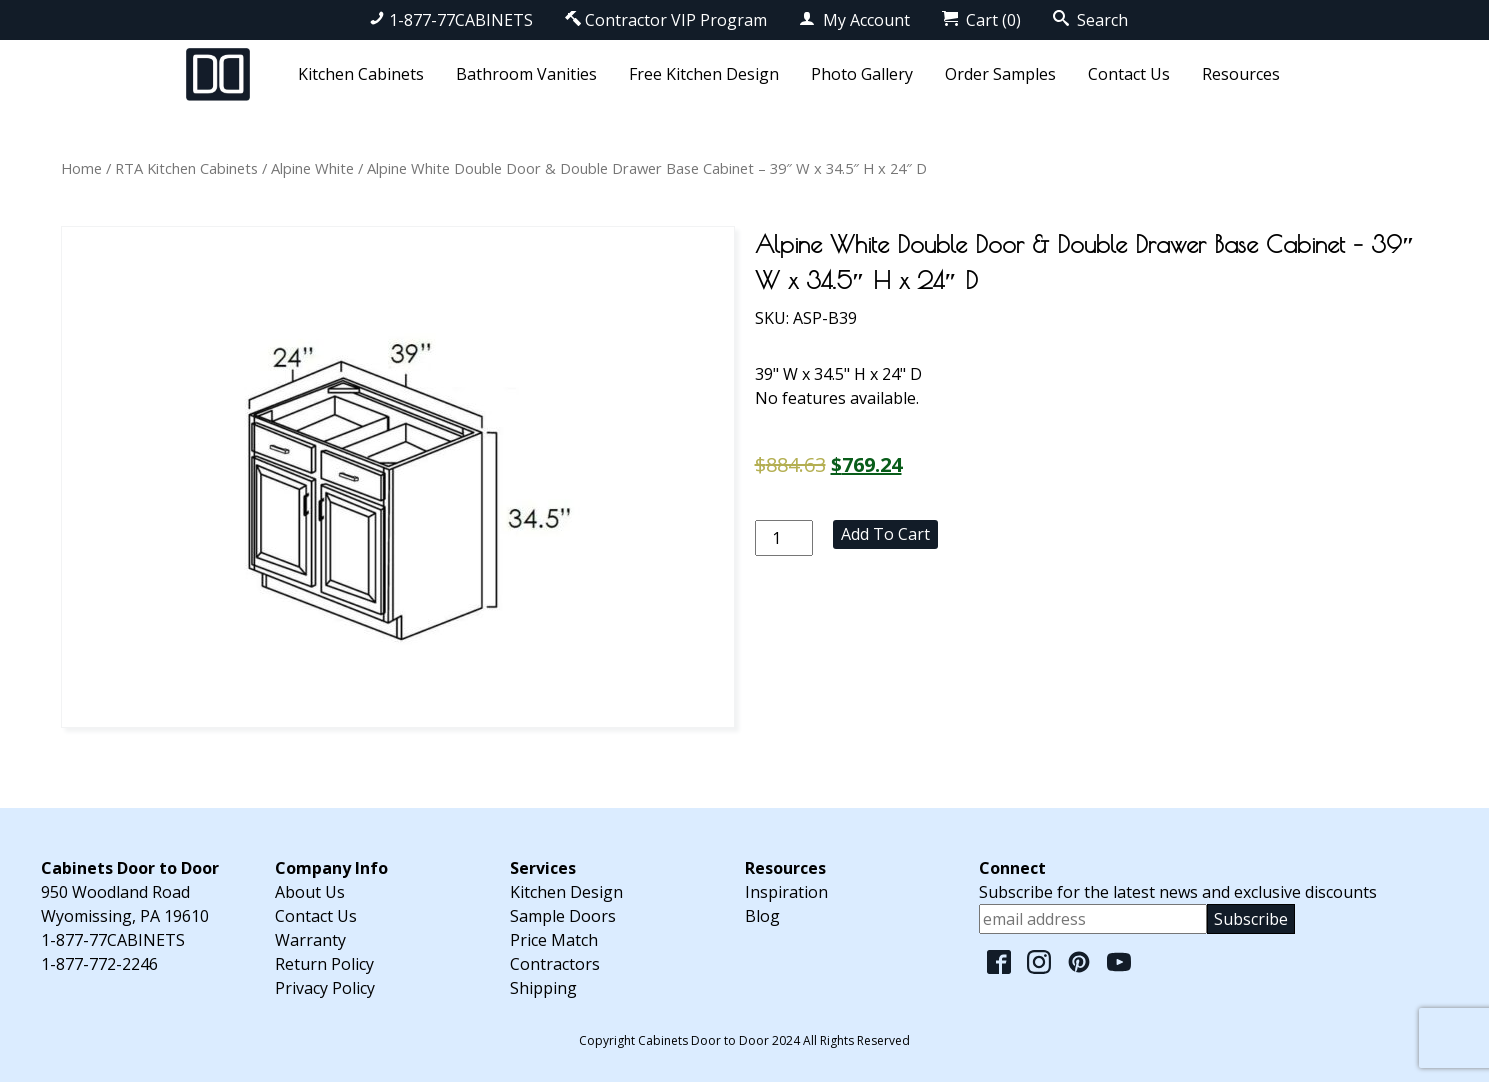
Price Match (554, 940)
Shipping (543, 988)
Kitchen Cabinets (361, 74)
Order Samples (1000, 74)
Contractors (555, 964)
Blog (762, 916)
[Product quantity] (784, 538)
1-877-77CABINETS (451, 20)
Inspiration (786, 892)
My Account (854, 20)
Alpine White (312, 168)
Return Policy (324, 964)
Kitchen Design (566, 892)
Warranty (310, 940)
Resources (1241, 74)
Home (81, 168)
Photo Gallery (862, 74)
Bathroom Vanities (526, 74)
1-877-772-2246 (99, 964)
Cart (981, 20)
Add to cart (885, 534)
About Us (310, 892)
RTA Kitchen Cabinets (186, 168)
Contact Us (1129, 74)
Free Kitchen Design (704, 74)
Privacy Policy (325, 988)
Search (1090, 20)
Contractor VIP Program (666, 20)
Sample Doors (563, 916)
